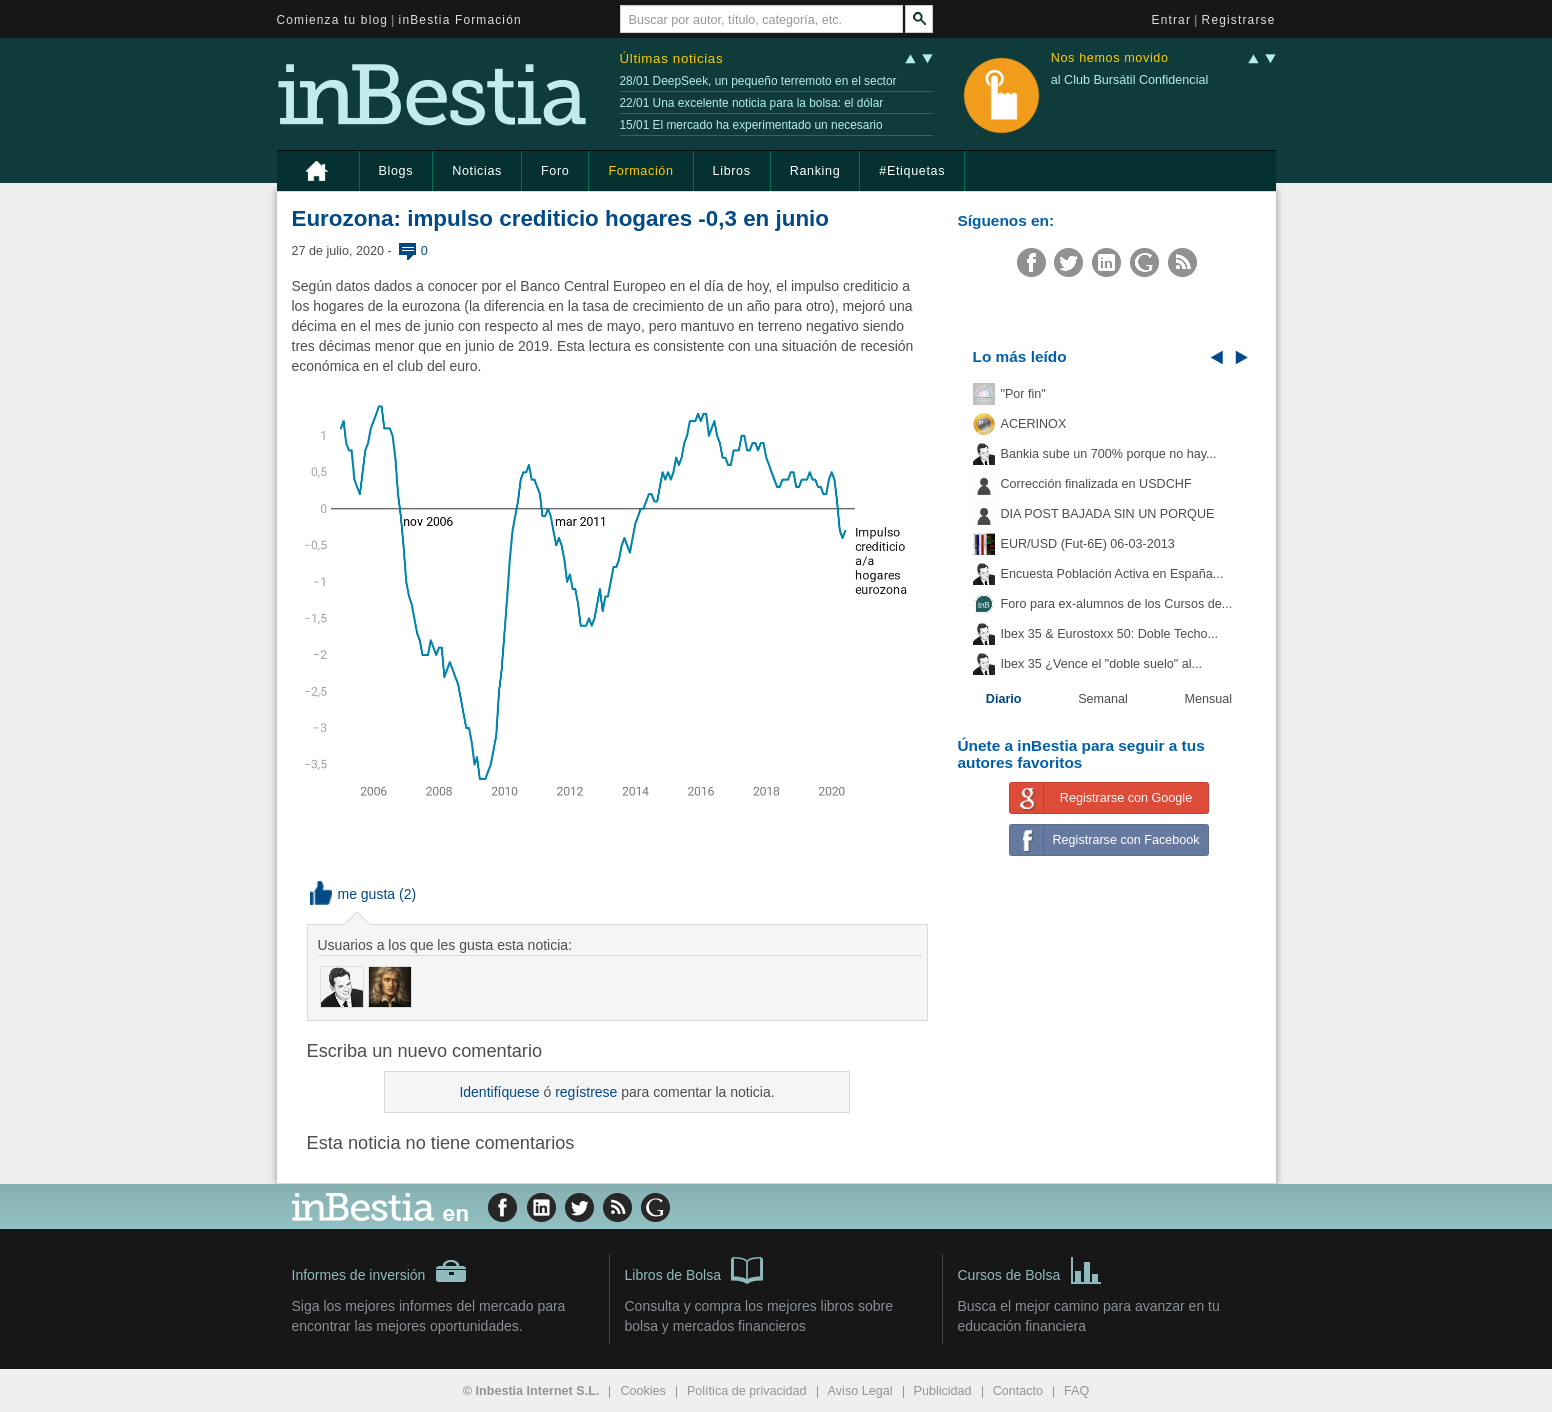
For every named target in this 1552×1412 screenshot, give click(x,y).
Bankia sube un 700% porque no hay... (1109, 454)
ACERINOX (1034, 424)
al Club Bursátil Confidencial (1130, 80)
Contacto (1018, 1391)
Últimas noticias (672, 58)
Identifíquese (499, 1092)
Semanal (1103, 699)
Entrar (1172, 20)
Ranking (815, 171)
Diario (1004, 699)
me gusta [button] (353, 894)
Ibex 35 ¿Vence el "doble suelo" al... (1101, 664)
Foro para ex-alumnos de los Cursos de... (1117, 604)
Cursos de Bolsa (1030, 1269)
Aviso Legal (860, 1391)
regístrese (586, 1092)
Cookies (643, 1391)
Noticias (477, 171)
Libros (732, 171)
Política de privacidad (747, 1391)
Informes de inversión (380, 1271)
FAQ (1076, 1391)
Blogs (396, 171)
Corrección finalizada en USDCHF (1096, 484)
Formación (640, 171)
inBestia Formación (460, 20)
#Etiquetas (912, 171)
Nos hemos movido (1110, 58)
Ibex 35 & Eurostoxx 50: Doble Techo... (1110, 634)
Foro (555, 171)
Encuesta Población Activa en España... (1112, 574)
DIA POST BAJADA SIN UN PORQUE (1108, 514)
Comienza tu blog (333, 20)
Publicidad (943, 1391)
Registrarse (1239, 20)
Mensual (1209, 699)
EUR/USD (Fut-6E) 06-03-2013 (1088, 544)
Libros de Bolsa (694, 1269)
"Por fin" (1023, 394)
